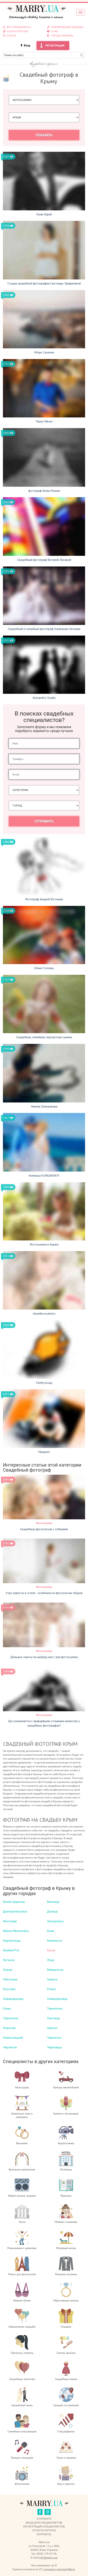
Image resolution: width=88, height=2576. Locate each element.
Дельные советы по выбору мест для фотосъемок (44, 1657)
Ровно (51, 1989)
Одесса (52, 1979)
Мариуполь (55, 1969)
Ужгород (53, 2018)
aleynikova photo (44, 1313)
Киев (50, 1931)
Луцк (50, 1960)
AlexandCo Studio (44, 698)
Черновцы (54, 2047)
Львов (7, 1969)
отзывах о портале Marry (59, 2569)
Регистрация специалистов (44, 2526)
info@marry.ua (48, 2557)
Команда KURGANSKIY (44, 1175)
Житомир (10, 1921)
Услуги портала (44, 2530)
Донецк (52, 1911)
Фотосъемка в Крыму (44, 1244)
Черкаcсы (54, 2037)
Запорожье (55, 1921)
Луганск (9, 1960)
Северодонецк (13, 1999)
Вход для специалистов (44, 2522)
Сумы (7, 2008)
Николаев (10, 1979)
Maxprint (44, 1452)
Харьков (9, 2028)
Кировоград (11, 1940)
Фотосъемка (44, 1523)
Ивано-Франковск (16, 1931)
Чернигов (10, 2047)
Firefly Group (44, 1383)
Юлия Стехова (44, 968)
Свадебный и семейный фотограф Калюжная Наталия (44, 629)
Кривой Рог (11, 1950)
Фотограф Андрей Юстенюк (44, 899)
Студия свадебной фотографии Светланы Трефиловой (44, 283)
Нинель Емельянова (44, 1106)
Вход (27, 45)
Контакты (44, 2534)
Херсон (52, 2028)
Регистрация (54, 45)
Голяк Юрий (44, 214)
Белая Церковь (14, 1902)
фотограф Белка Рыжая (44, 491)
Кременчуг (55, 1940)
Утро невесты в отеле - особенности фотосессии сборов (44, 1593)
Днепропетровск (15, 1911)
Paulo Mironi (44, 421)
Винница (53, 1902)
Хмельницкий (13, 2037)
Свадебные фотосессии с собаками (44, 1529)
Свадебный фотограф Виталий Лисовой (44, 560)
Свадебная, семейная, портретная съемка (44, 1037)
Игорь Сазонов (44, 352)
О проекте (44, 2518)
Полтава (9, 1989)
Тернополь (55, 2008)
